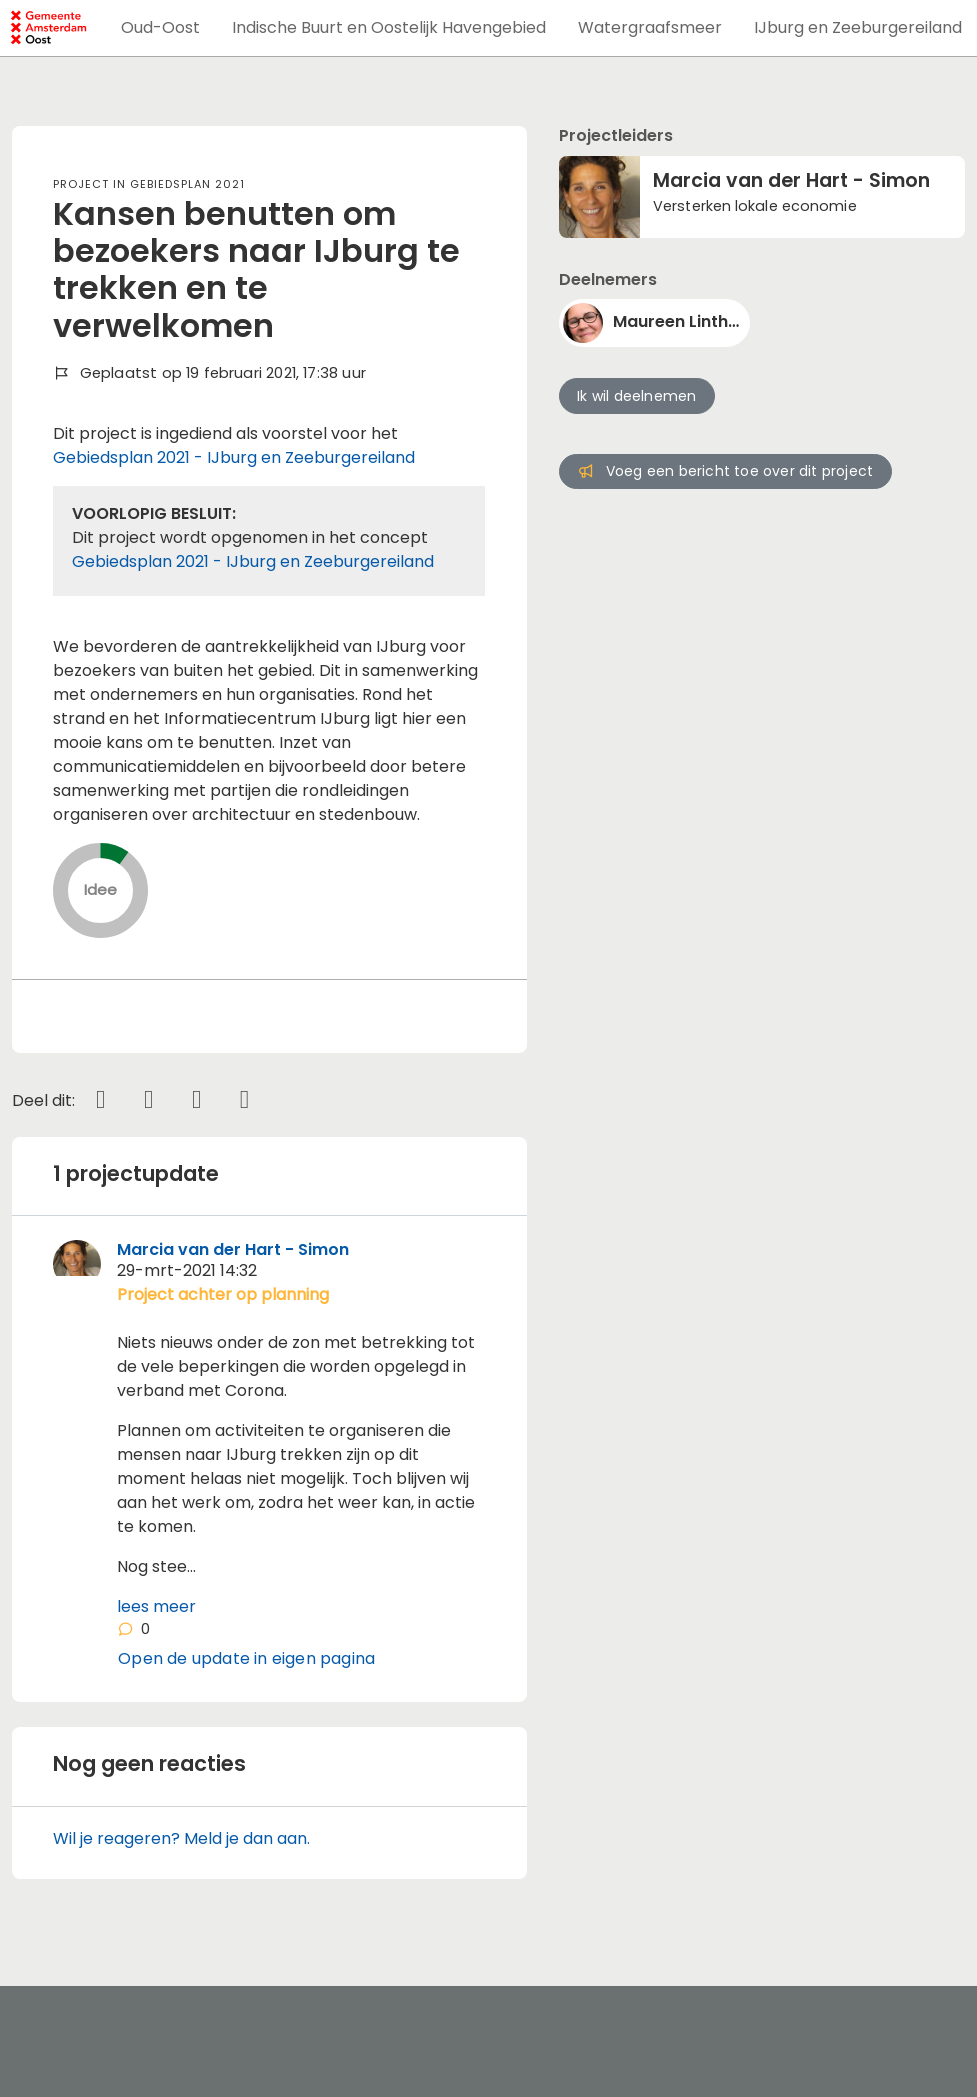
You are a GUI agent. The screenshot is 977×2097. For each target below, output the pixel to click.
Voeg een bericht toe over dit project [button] (725, 471)
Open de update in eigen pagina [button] (246, 1658)
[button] (160, 28)
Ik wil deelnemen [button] (636, 396)
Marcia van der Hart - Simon (233, 1249)
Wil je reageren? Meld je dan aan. (181, 1838)
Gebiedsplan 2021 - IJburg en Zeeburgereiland (234, 457)
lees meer (156, 1606)
